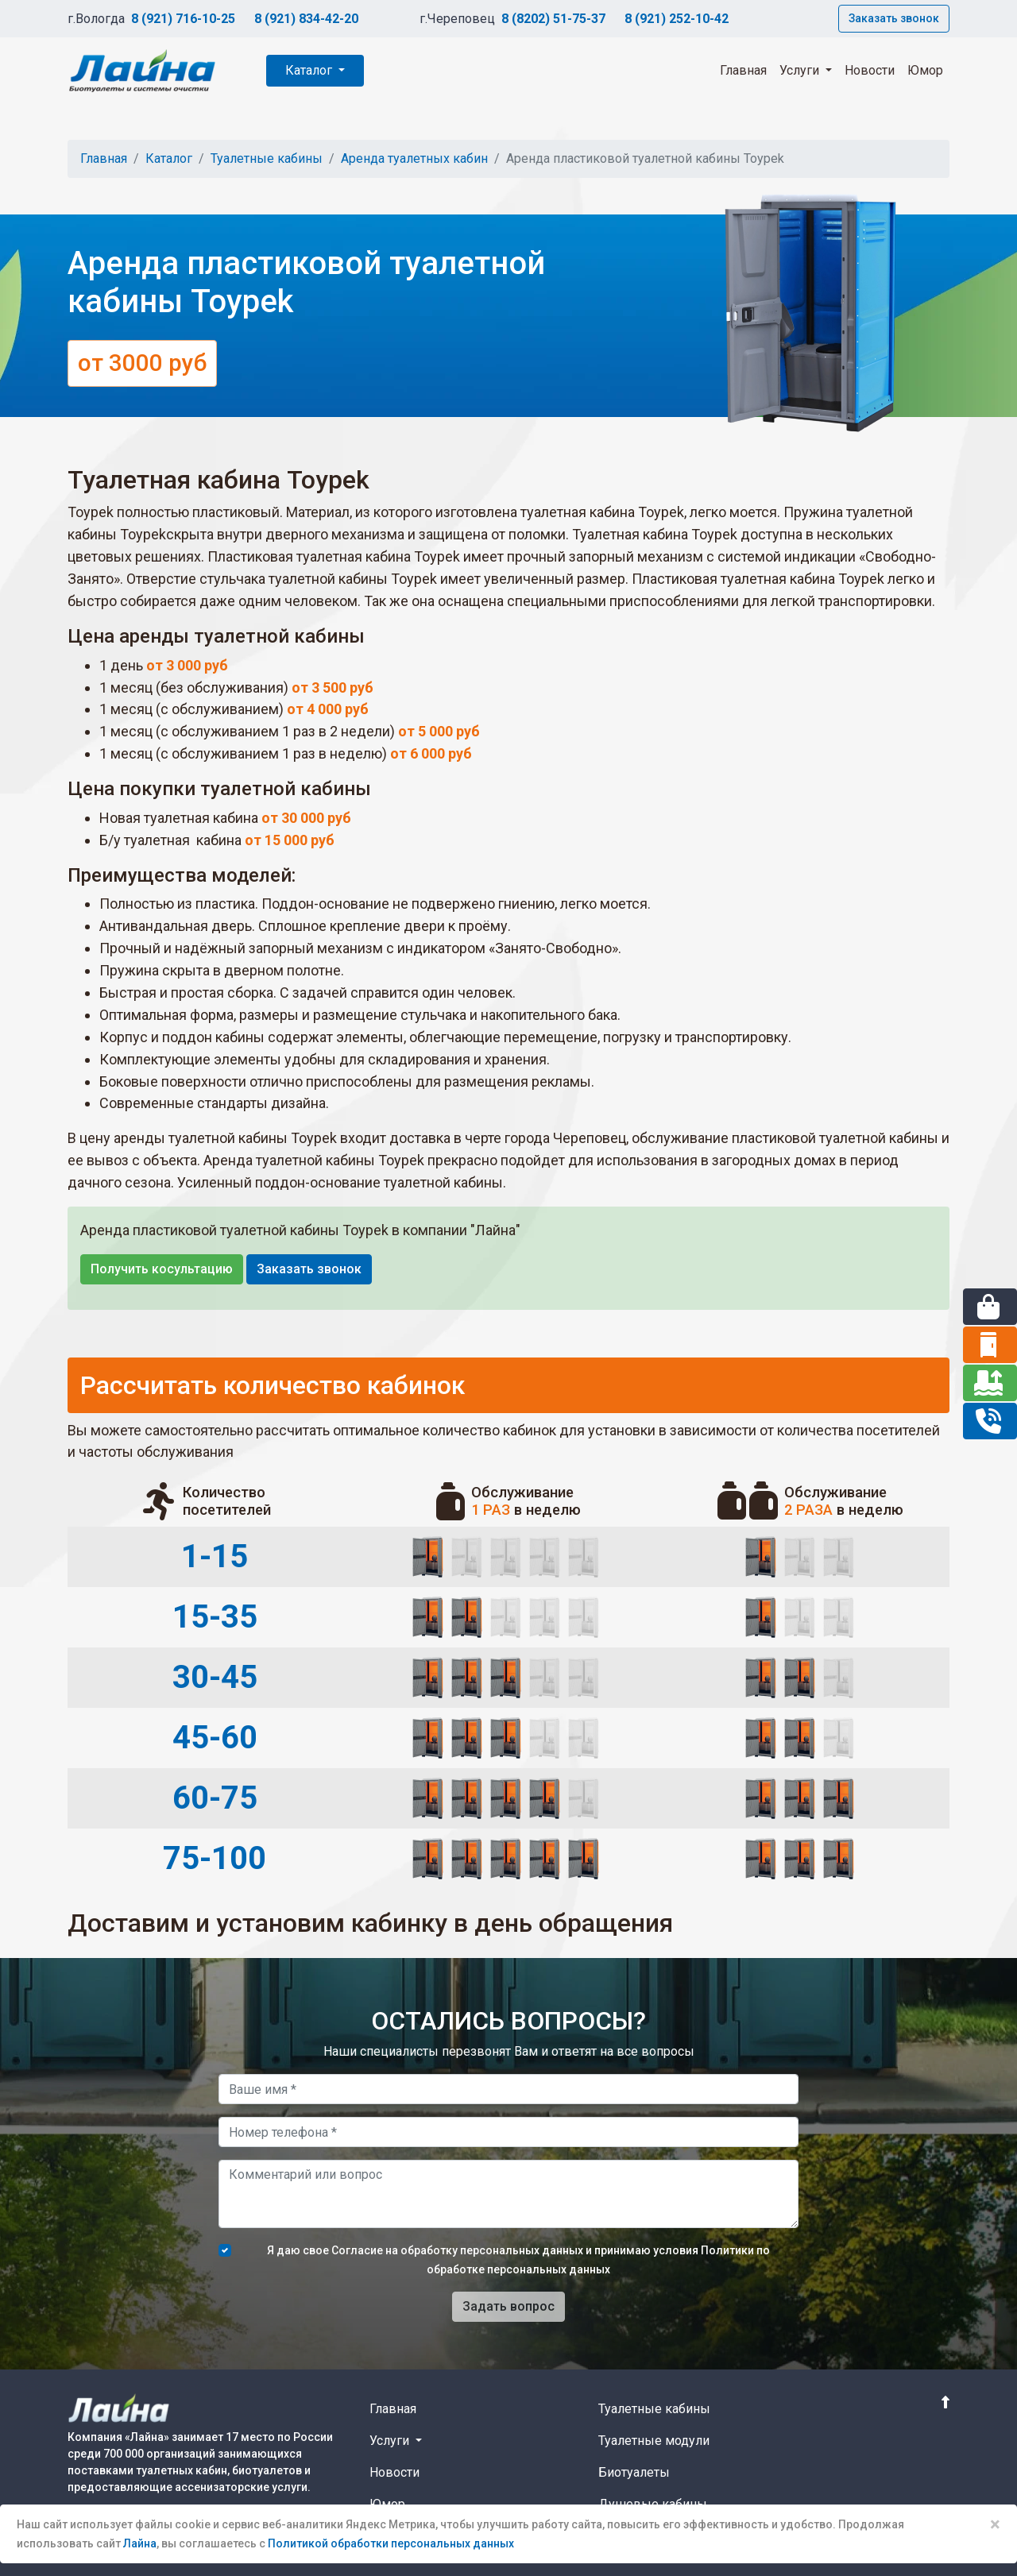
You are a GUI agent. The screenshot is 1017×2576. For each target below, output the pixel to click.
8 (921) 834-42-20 (306, 18)
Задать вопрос (508, 2306)
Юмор (925, 70)
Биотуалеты (634, 2472)
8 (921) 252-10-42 (677, 18)
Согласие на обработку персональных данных (457, 2250)
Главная (743, 70)
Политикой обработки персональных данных (391, 2543)
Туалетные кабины (267, 158)
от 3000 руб (142, 363)
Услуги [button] (800, 70)
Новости (870, 70)
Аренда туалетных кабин (414, 158)
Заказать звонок (894, 18)
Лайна (140, 2543)
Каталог (310, 70)
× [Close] (995, 2524)
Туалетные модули (654, 2440)
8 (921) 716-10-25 (183, 18)
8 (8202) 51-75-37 (553, 18)
